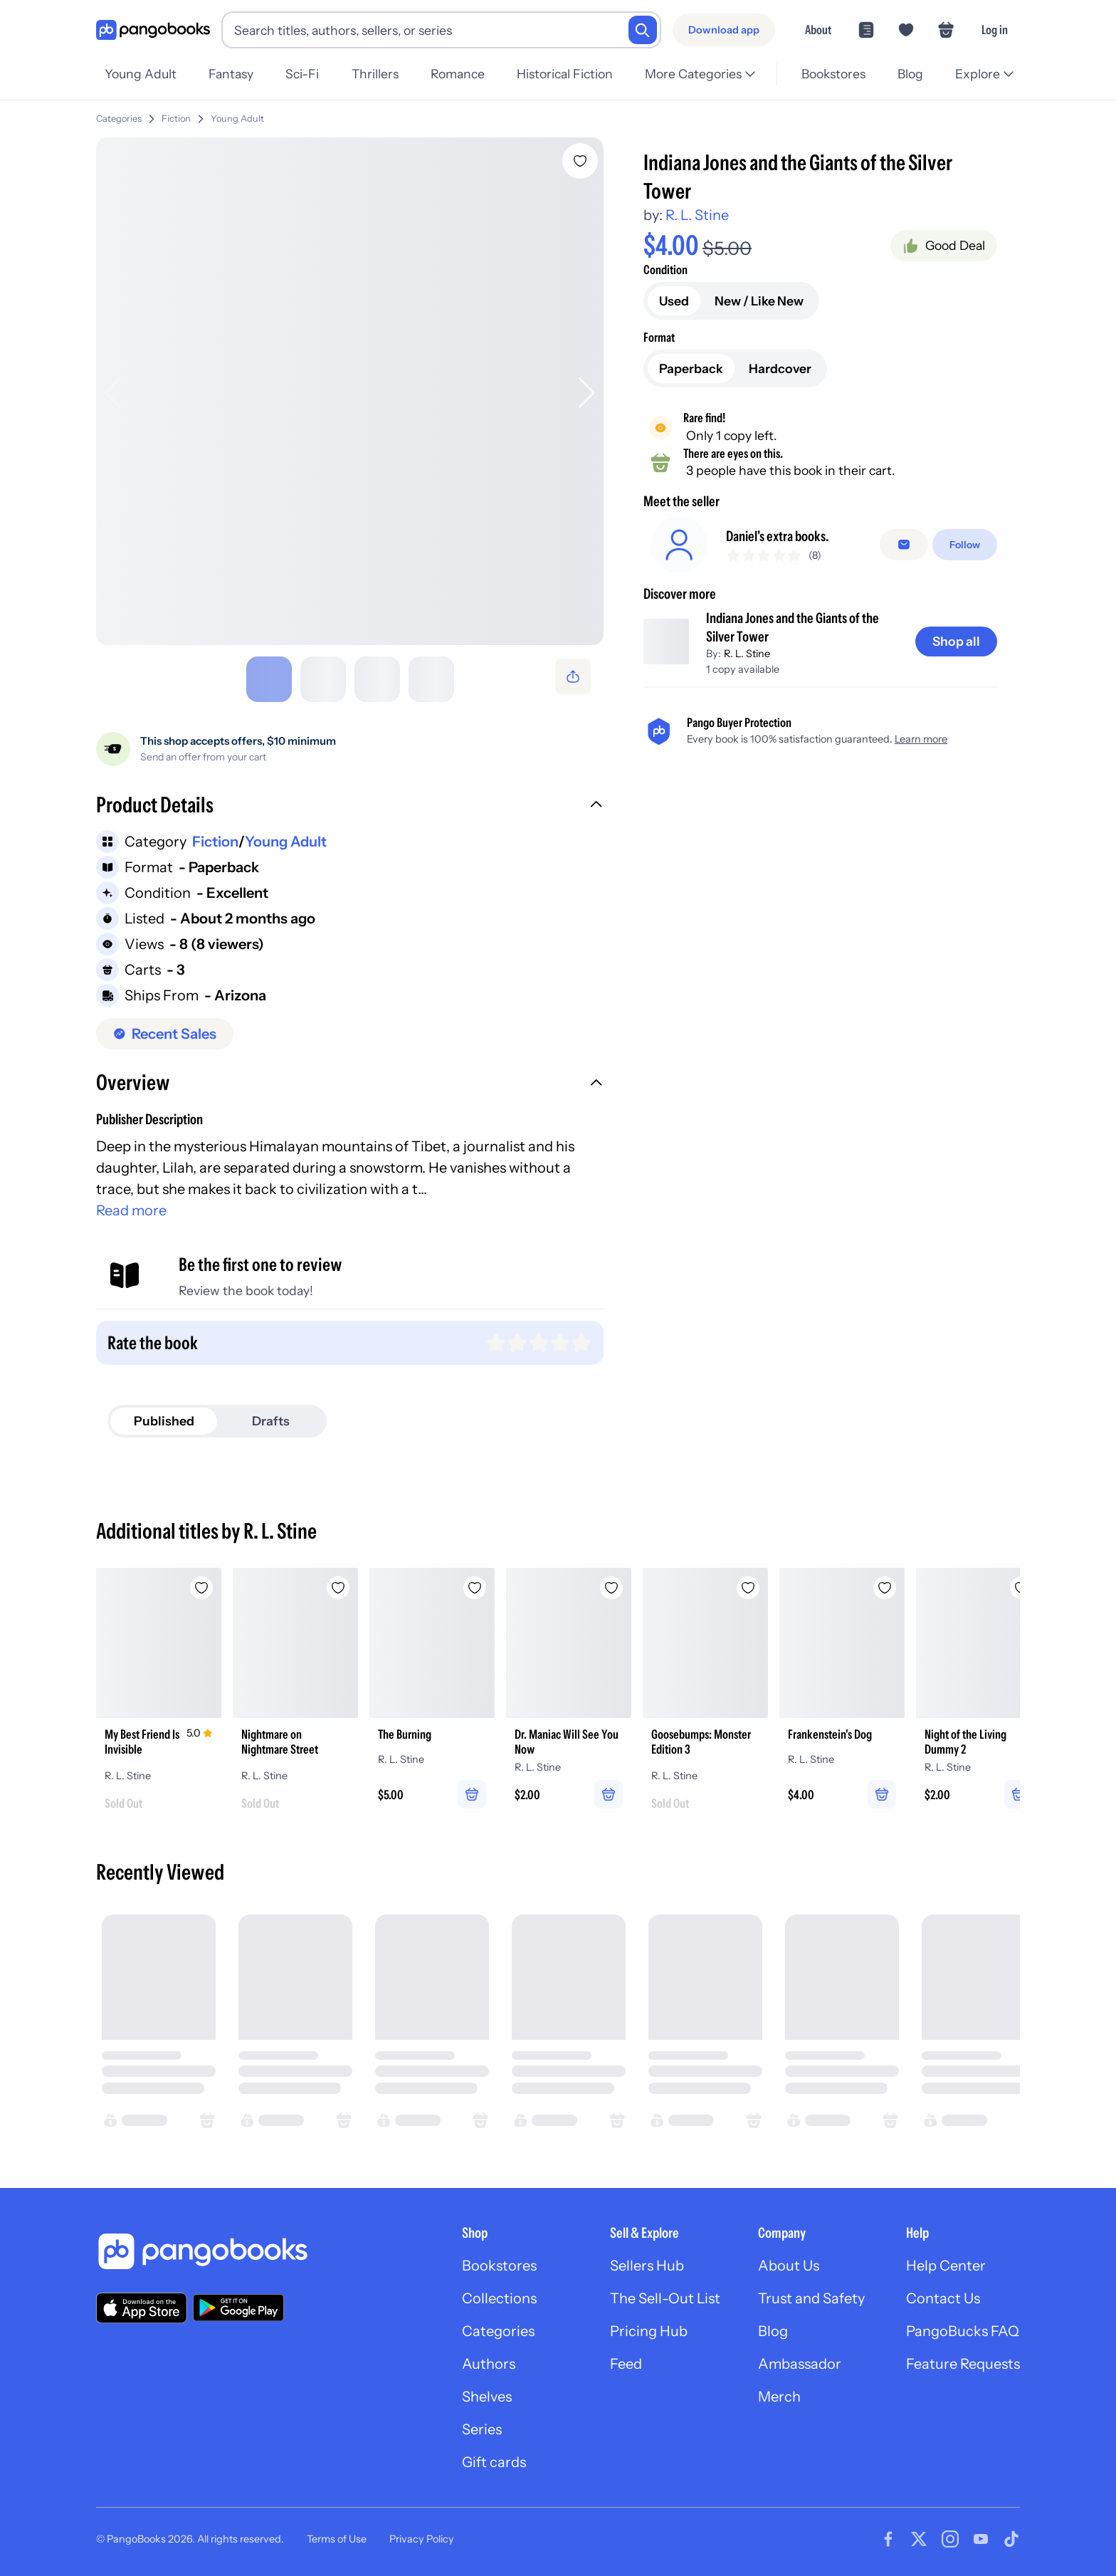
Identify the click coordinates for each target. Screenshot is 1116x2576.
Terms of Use (337, 2533)
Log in (994, 29)
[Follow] (964, 544)
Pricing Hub (649, 2325)
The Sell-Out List (665, 2292)
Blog (773, 2325)
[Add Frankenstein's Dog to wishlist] (884, 1582)
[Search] (642, 30)
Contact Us (943, 2292)
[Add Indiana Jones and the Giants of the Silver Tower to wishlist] (580, 155)
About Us (788, 2259)
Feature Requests (963, 2358)
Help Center (946, 2259)
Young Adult (237, 113)
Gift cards (494, 2456)
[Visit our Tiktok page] (1011, 2533)
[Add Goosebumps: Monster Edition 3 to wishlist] (748, 1582)
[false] (904, 544)
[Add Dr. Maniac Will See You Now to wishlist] (611, 1582)
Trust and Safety (811, 2292)
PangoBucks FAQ (962, 2325)
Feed (626, 2358)
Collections (499, 2292)
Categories (119, 113)
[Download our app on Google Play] (238, 2301)
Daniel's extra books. (777, 536)
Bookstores (499, 2259)
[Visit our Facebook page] (888, 2533)
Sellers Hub (647, 2259)
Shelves (487, 2390)
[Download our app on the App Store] (141, 2302)
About (818, 29)
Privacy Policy (421, 2533)
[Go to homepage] (153, 30)
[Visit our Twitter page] (918, 2533)
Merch (779, 2390)
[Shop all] (956, 647)
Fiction (176, 113)
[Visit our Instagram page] (950, 2533)
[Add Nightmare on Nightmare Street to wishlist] (338, 1582)
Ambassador (799, 2358)
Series (482, 2423)
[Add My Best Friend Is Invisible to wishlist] (201, 1582)
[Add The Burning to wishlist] (474, 1582)
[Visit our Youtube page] (980, 2533)
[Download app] (724, 30)
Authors (488, 2358)
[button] (350, 801)
